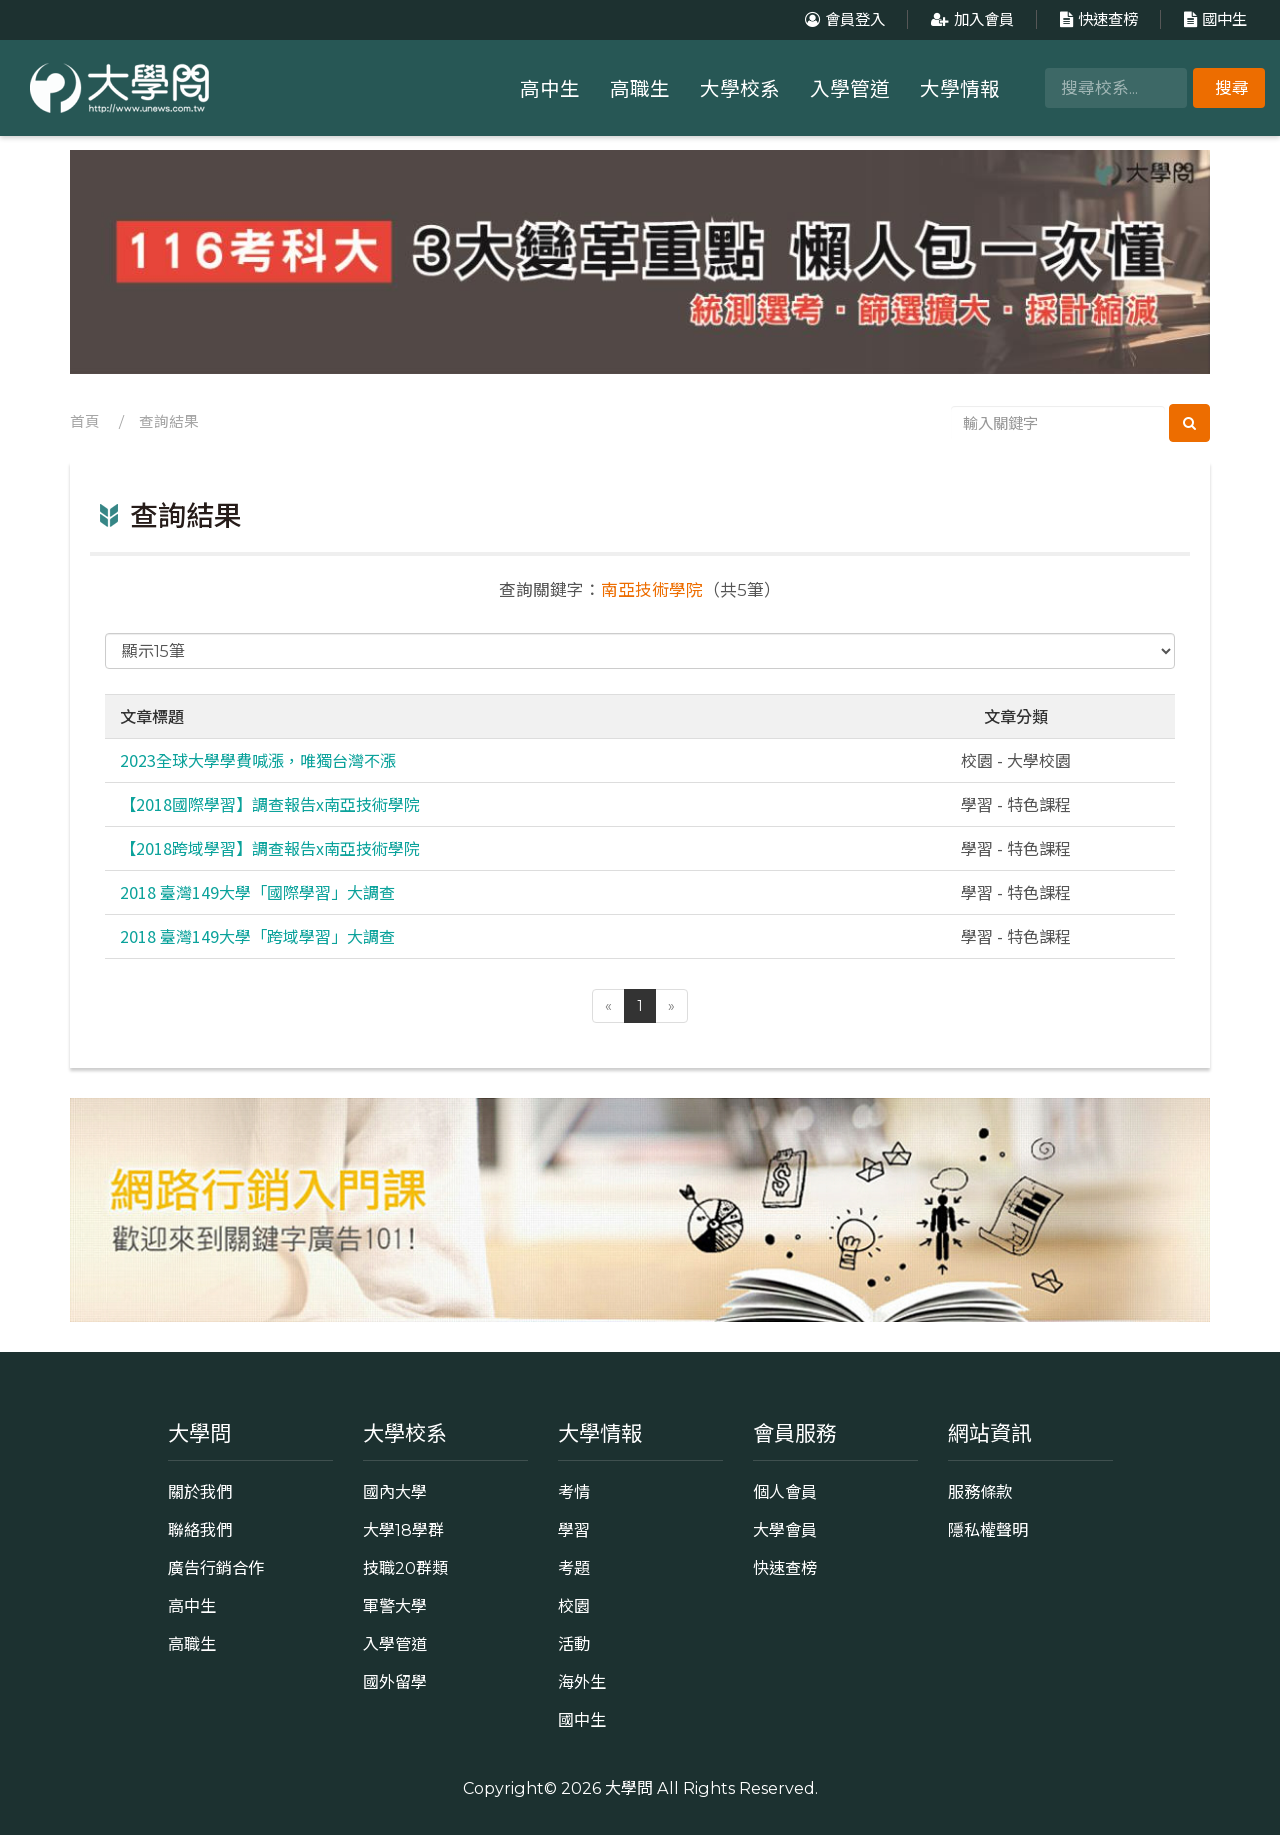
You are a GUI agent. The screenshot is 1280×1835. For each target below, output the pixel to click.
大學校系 (740, 89)
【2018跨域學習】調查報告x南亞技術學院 (270, 848)
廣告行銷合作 (216, 1568)
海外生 (582, 1682)
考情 (574, 1492)
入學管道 (850, 89)
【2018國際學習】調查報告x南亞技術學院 (270, 804)
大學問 (629, 1788)
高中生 (550, 89)
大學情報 (960, 89)
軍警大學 (395, 1606)
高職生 (640, 89)
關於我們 (200, 1492)
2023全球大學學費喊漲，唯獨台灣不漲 (258, 760)
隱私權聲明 (988, 1530)
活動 (574, 1644)
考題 (574, 1568)
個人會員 (785, 1492)
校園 (574, 1606)
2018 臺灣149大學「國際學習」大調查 (257, 892)
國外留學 (395, 1682)
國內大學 (395, 1492)
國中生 (1213, 19)
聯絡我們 (200, 1530)
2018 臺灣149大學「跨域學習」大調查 (257, 936)
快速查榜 (1096, 19)
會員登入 (842, 19)
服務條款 (980, 1492)
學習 (574, 1530)
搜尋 (1232, 88)
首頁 (85, 422)
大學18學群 (403, 1530)
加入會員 (970, 19)
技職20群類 (405, 1568)
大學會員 (785, 1530)
